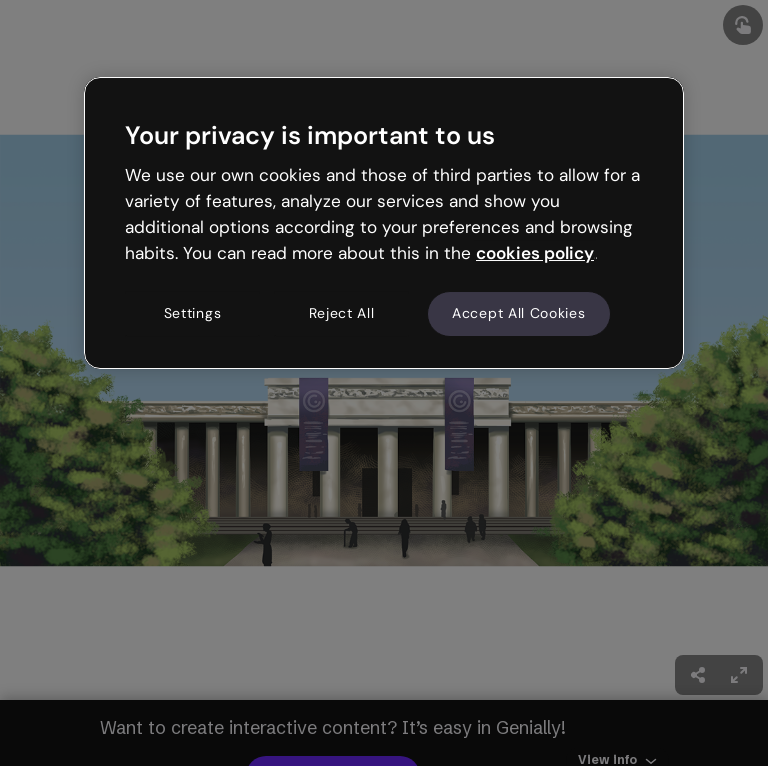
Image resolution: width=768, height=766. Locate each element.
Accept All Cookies (519, 314)
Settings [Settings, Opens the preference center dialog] (193, 314)
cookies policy (535, 253)
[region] (384, 223)
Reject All (342, 314)
